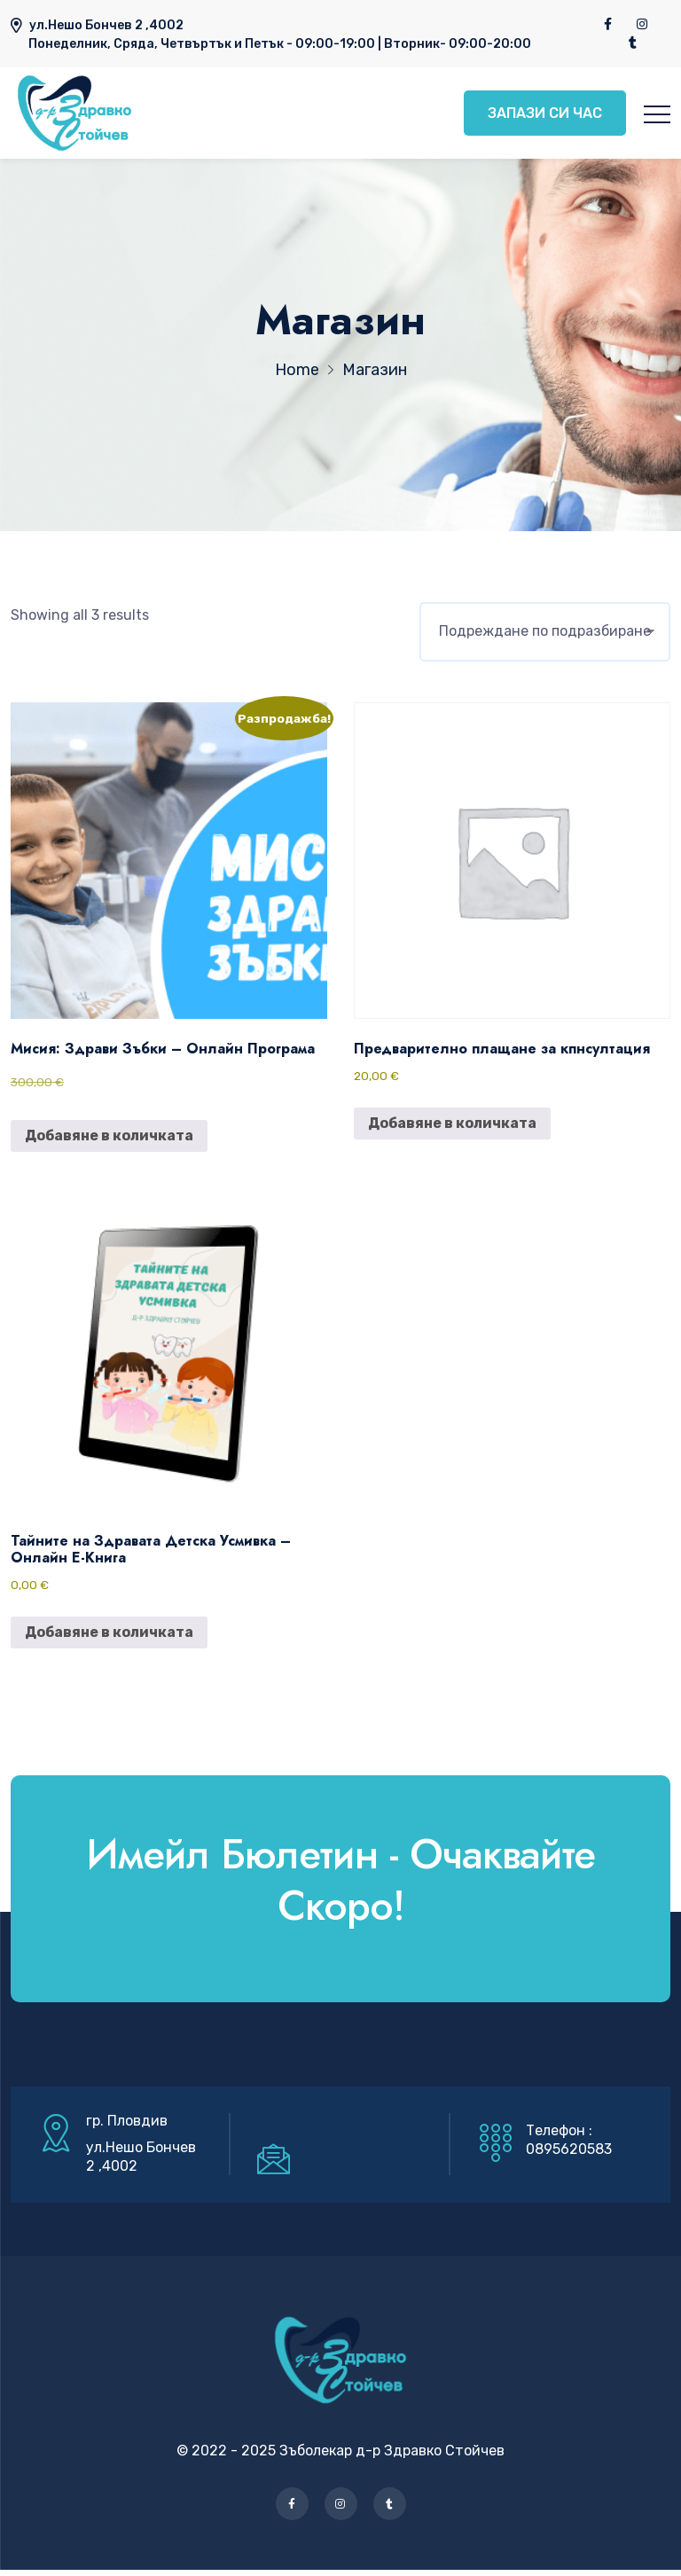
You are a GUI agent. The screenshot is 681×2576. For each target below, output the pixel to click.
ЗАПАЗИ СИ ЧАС (542, 115)
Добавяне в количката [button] (109, 1141)
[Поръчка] (544, 637)
